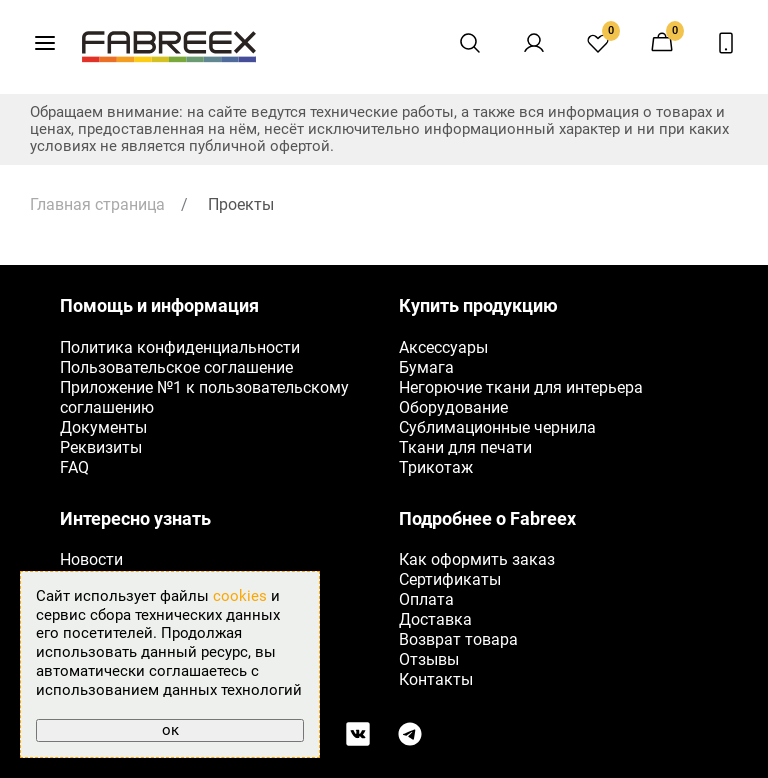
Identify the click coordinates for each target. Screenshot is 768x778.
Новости (91, 559)
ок (170, 730)
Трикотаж (436, 467)
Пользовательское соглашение (176, 367)
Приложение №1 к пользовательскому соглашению (204, 397)
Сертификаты (450, 579)
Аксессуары (443, 347)
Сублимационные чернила (497, 427)
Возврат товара (458, 639)
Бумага (426, 367)
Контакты (436, 679)
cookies (240, 596)
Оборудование (453, 407)
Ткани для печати (465, 447)
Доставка (435, 619)
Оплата (426, 599)
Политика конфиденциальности (180, 347)
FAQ (74, 467)
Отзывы (429, 659)
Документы (103, 427)
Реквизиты (101, 447)
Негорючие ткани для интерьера (521, 387)
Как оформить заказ (477, 559)
